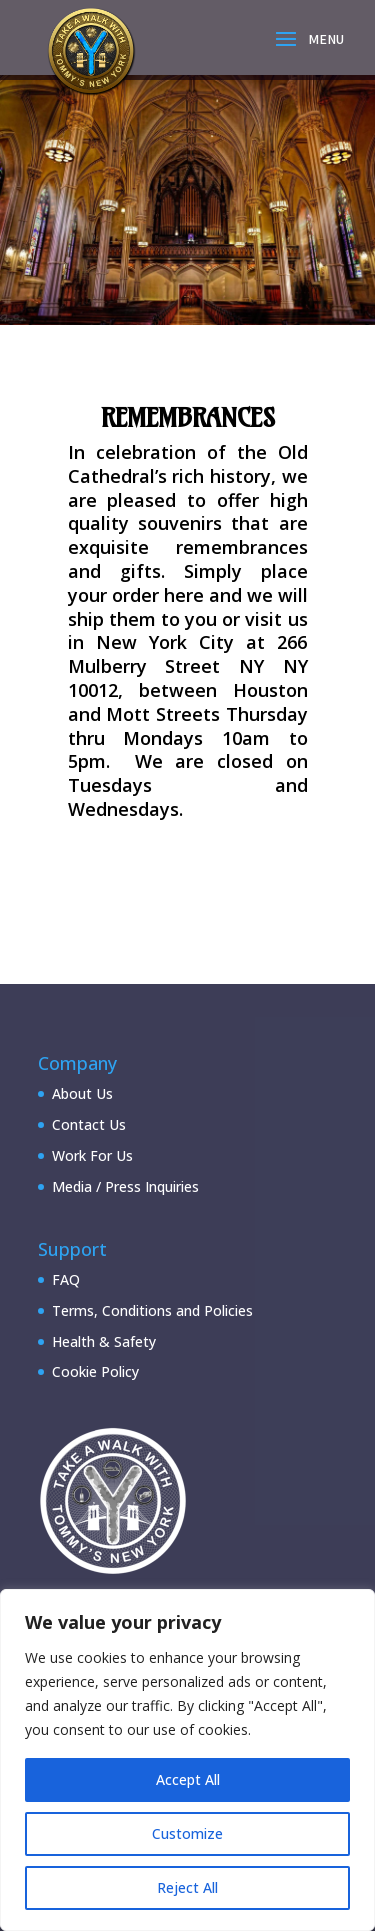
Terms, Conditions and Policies (152, 1310)
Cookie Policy (95, 1371)
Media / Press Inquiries (125, 1186)
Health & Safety (104, 1341)
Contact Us (89, 1124)
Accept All (188, 1779)
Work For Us (92, 1155)
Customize (187, 1833)
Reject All (187, 1887)
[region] (187, 1760)
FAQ (66, 1279)
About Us (82, 1093)
